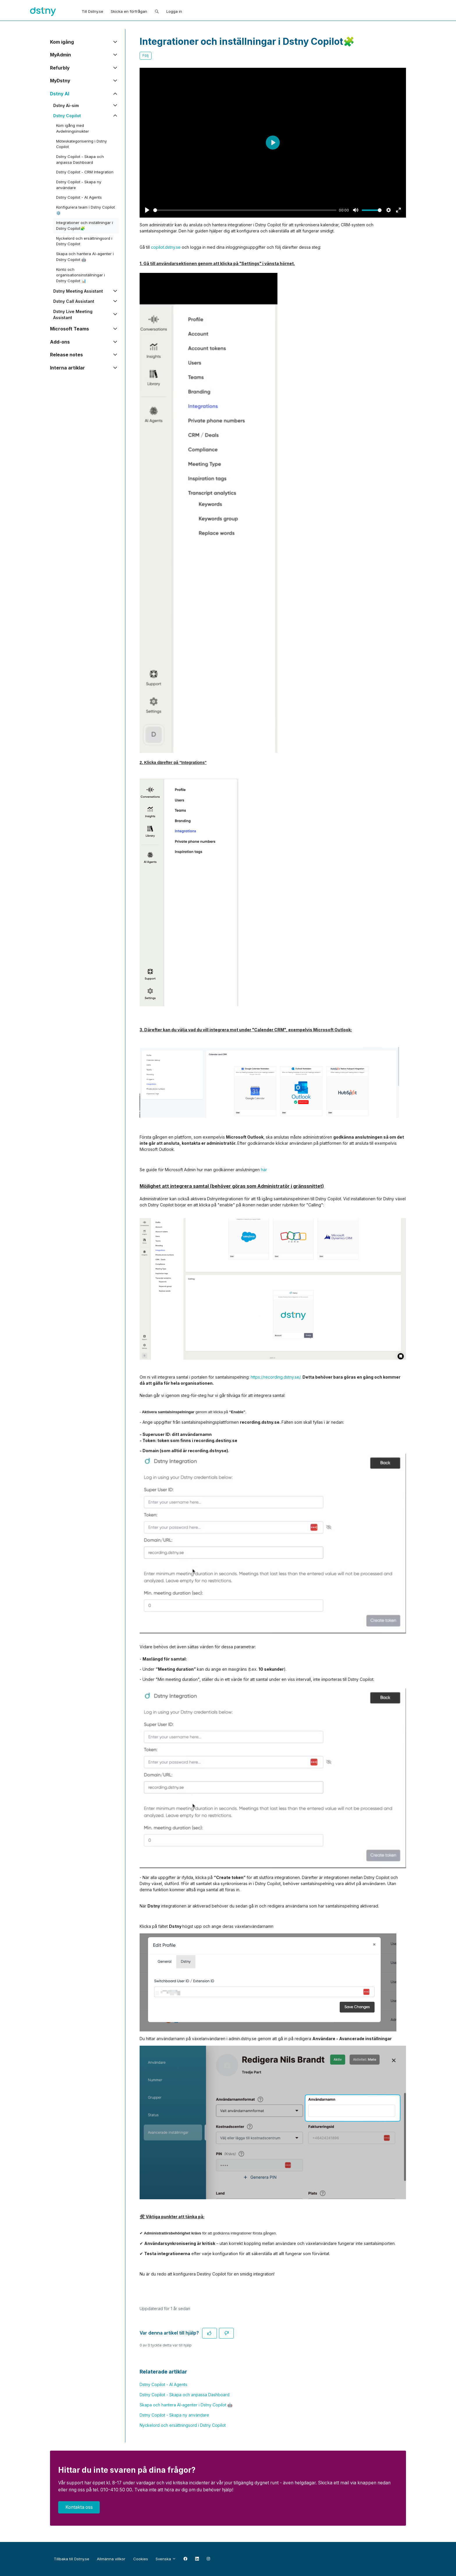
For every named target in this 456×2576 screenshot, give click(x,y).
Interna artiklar (67, 368)
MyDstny (60, 80)
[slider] (244, 210)
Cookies (140, 2559)
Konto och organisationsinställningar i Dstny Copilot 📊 (80, 275)
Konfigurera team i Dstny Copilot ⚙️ (85, 210)
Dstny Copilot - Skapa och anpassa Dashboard (184, 2394)
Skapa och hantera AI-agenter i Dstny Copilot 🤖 (186, 2404)
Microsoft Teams (69, 329)
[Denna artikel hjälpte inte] (226, 2333)
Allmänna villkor (111, 2559)
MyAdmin (61, 55)
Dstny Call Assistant (73, 301)
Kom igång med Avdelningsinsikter (72, 128)
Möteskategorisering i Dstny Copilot (81, 144)
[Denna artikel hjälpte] (209, 2333)
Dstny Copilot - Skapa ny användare (174, 2415)
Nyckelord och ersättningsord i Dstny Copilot (183, 2425)
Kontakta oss (79, 2507)
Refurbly (60, 68)
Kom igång (62, 42)
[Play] (147, 210)
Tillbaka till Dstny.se (71, 2559)
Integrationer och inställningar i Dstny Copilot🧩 (84, 225)
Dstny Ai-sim (66, 105)
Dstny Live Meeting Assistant (72, 314)
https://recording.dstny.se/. (276, 1377)
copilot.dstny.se (166, 247)
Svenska (166, 2559)
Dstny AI (59, 94)
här (264, 1169)
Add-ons (60, 342)
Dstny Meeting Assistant (78, 291)
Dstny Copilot (67, 115)
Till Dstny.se (92, 11)
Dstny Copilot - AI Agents (163, 2384)
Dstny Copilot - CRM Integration (84, 172)
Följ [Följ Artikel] (145, 55)
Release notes (66, 355)
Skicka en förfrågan (129, 11)
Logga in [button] (174, 11)
